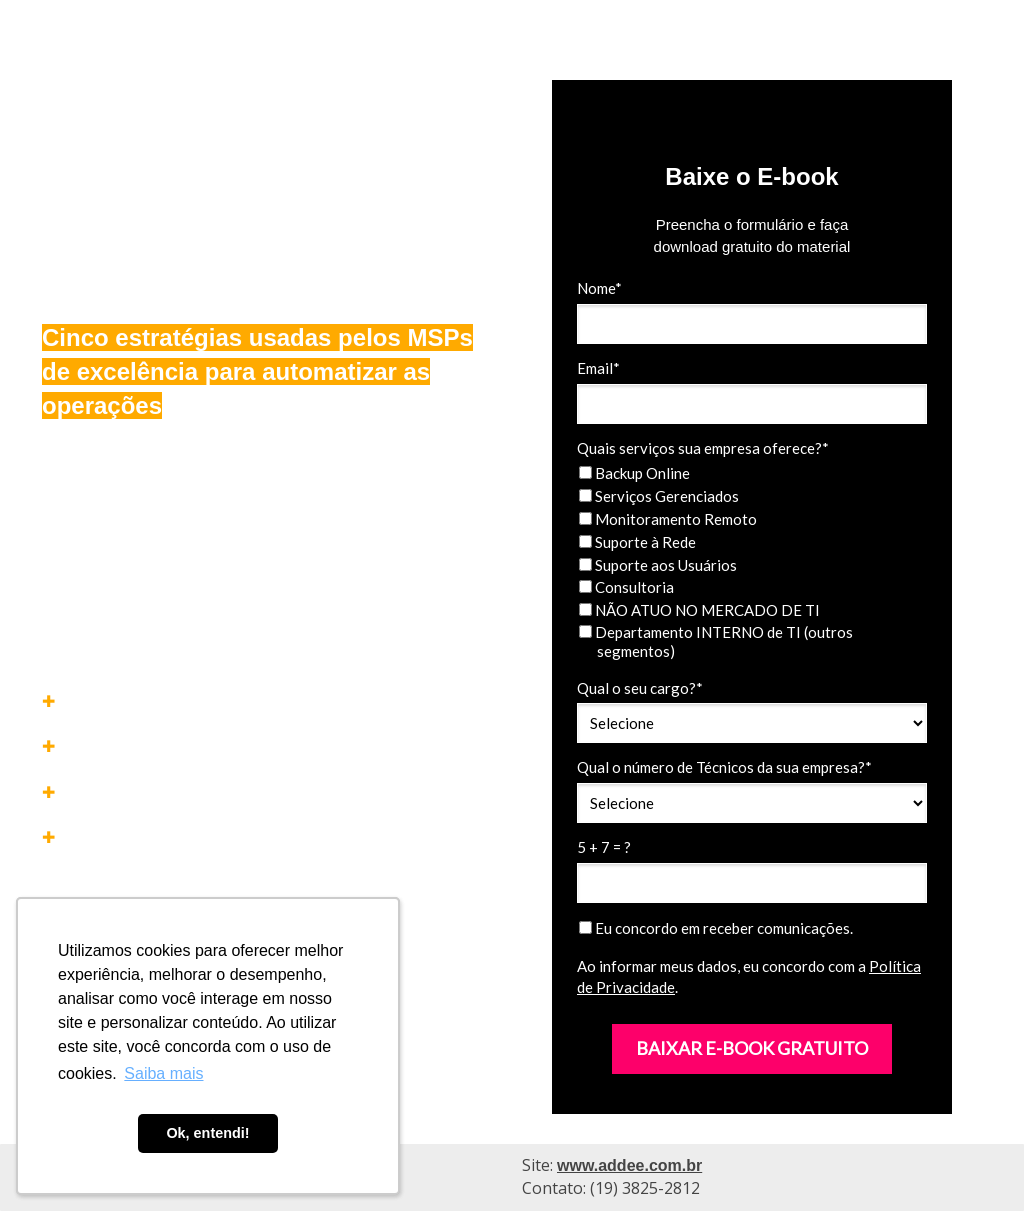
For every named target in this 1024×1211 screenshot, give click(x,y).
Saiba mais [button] (163, 1073)
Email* (598, 368)
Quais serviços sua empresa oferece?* (703, 448)
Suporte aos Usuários (658, 565)
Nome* (599, 288)
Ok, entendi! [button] (207, 1133)
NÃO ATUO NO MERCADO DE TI (699, 610)
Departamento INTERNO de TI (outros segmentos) (716, 641)
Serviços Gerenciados (659, 496)
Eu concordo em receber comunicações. (716, 928)
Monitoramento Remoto (668, 519)
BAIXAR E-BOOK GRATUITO (752, 1048)
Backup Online (634, 473)
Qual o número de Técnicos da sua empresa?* (724, 767)
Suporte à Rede (637, 542)
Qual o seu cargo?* (640, 688)
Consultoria (626, 587)
